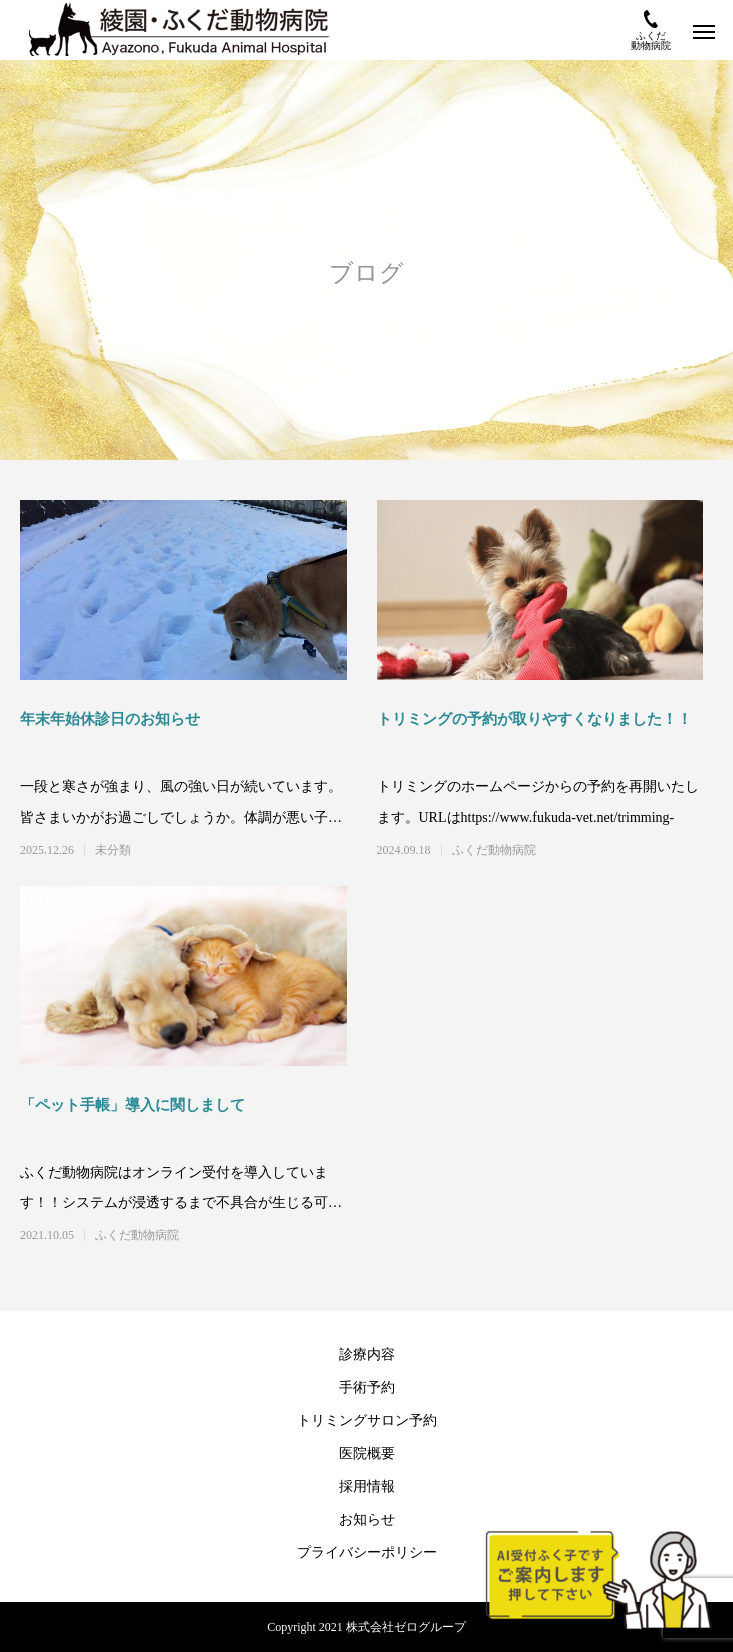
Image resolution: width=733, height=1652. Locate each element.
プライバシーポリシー (367, 1552)
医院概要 (367, 1453)
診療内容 (367, 1354)
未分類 (113, 850)
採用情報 (367, 1486)
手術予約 (367, 1387)
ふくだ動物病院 (651, 30)
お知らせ (367, 1519)
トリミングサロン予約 (367, 1420)
